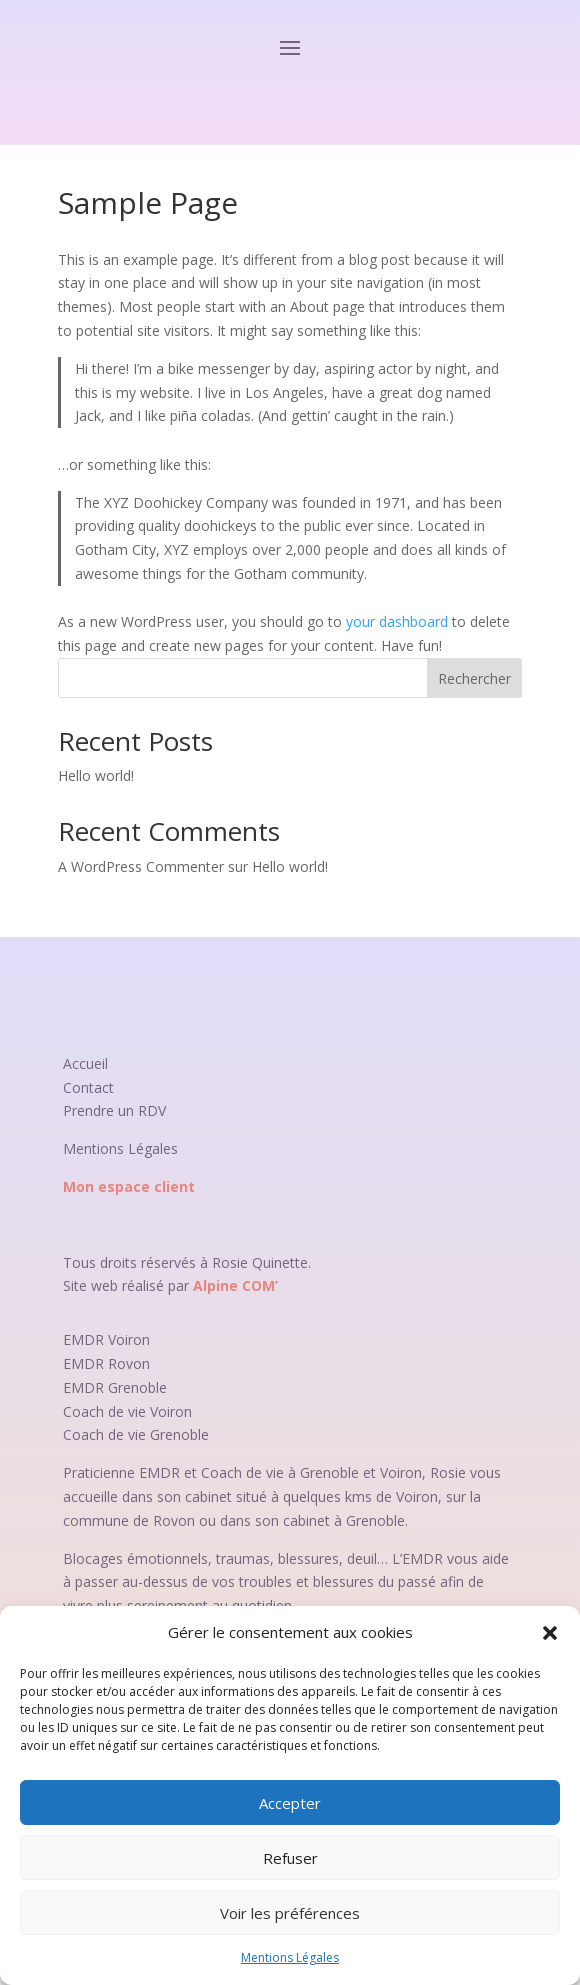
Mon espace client (129, 1186)
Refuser (290, 1858)
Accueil (85, 1063)
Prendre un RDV (114, 1110)
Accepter (290, 1803)
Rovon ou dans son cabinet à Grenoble (279, 1520)
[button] (550, 1633)
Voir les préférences (290, 1913)
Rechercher (474, 678)
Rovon (129, 1363)
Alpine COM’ (235, 1285)
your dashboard (397, 621)
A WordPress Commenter (141, 866)
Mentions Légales (290, 1957)
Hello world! (96, 775)
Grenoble (137, 1387)
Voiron (129, 1339)
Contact (88, 1087)
